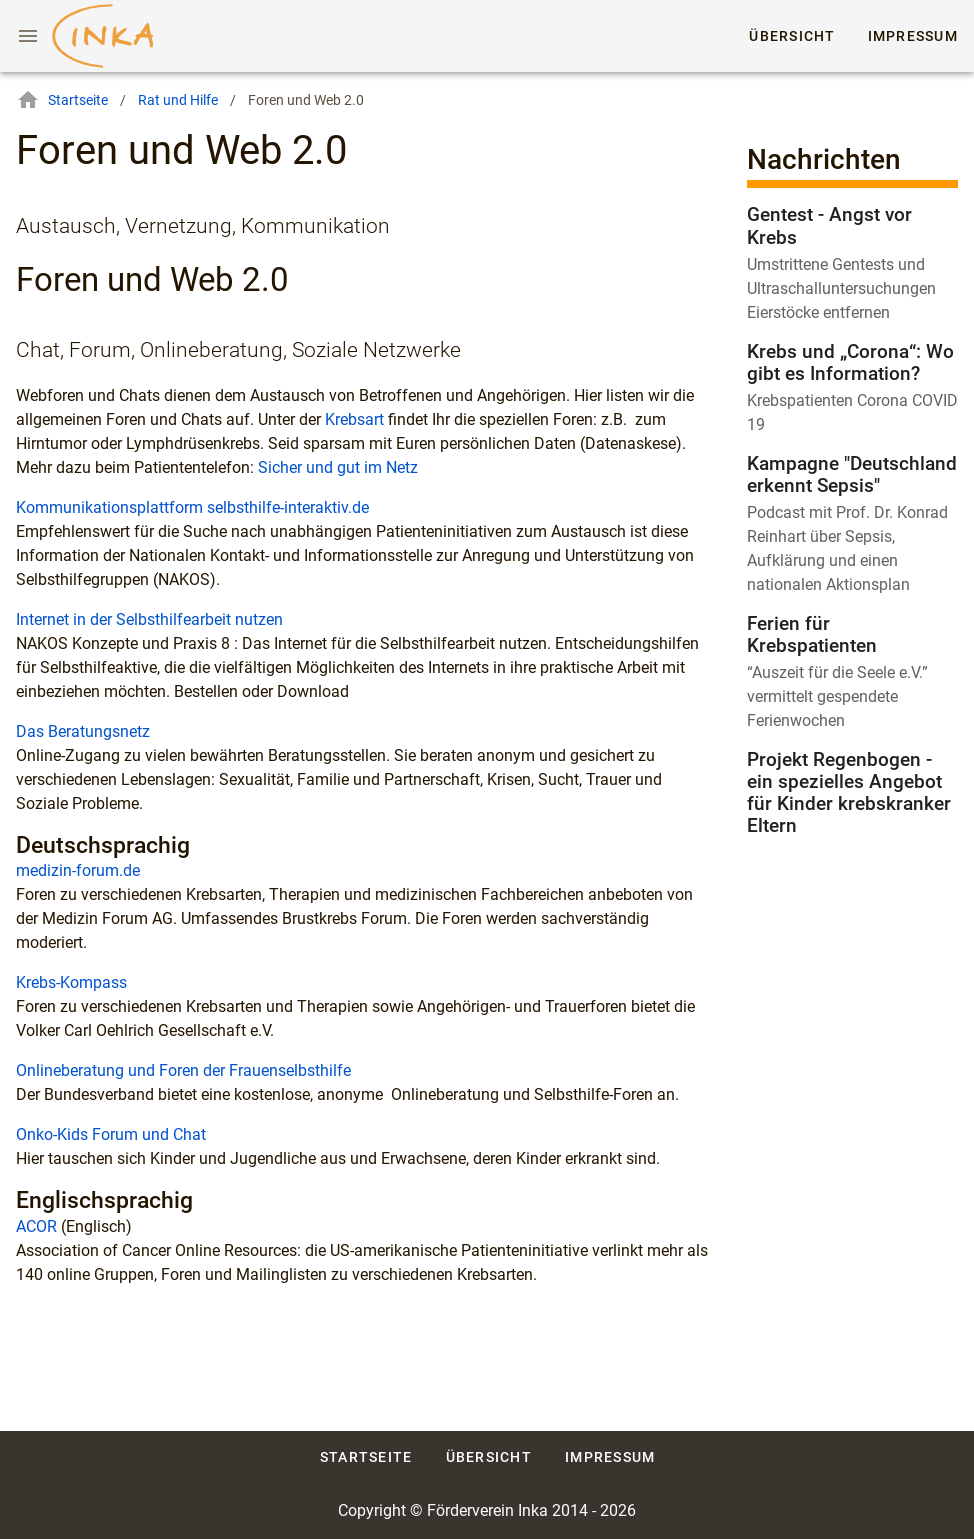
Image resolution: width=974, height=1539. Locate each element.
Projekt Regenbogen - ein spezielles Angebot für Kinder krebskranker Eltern (849, 792)
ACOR (36, 1226)
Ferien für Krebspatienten (812, 634)
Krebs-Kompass (71, 982)
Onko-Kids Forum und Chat (111, 1134)
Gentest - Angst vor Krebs (829, 225)
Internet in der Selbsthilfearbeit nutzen (149, 619)
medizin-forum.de (78, 870)
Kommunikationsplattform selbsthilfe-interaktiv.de (192, 507)
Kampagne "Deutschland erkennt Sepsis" (852, 474)
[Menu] (28, 36)
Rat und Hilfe (178, 100)
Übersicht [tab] (793, 36)
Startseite (62, 100)
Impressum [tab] (913, 36)
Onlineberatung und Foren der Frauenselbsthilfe (183, 1070)
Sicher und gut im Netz (338, 467)
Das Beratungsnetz (83, 731)
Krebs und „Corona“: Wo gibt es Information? (850, 362)
